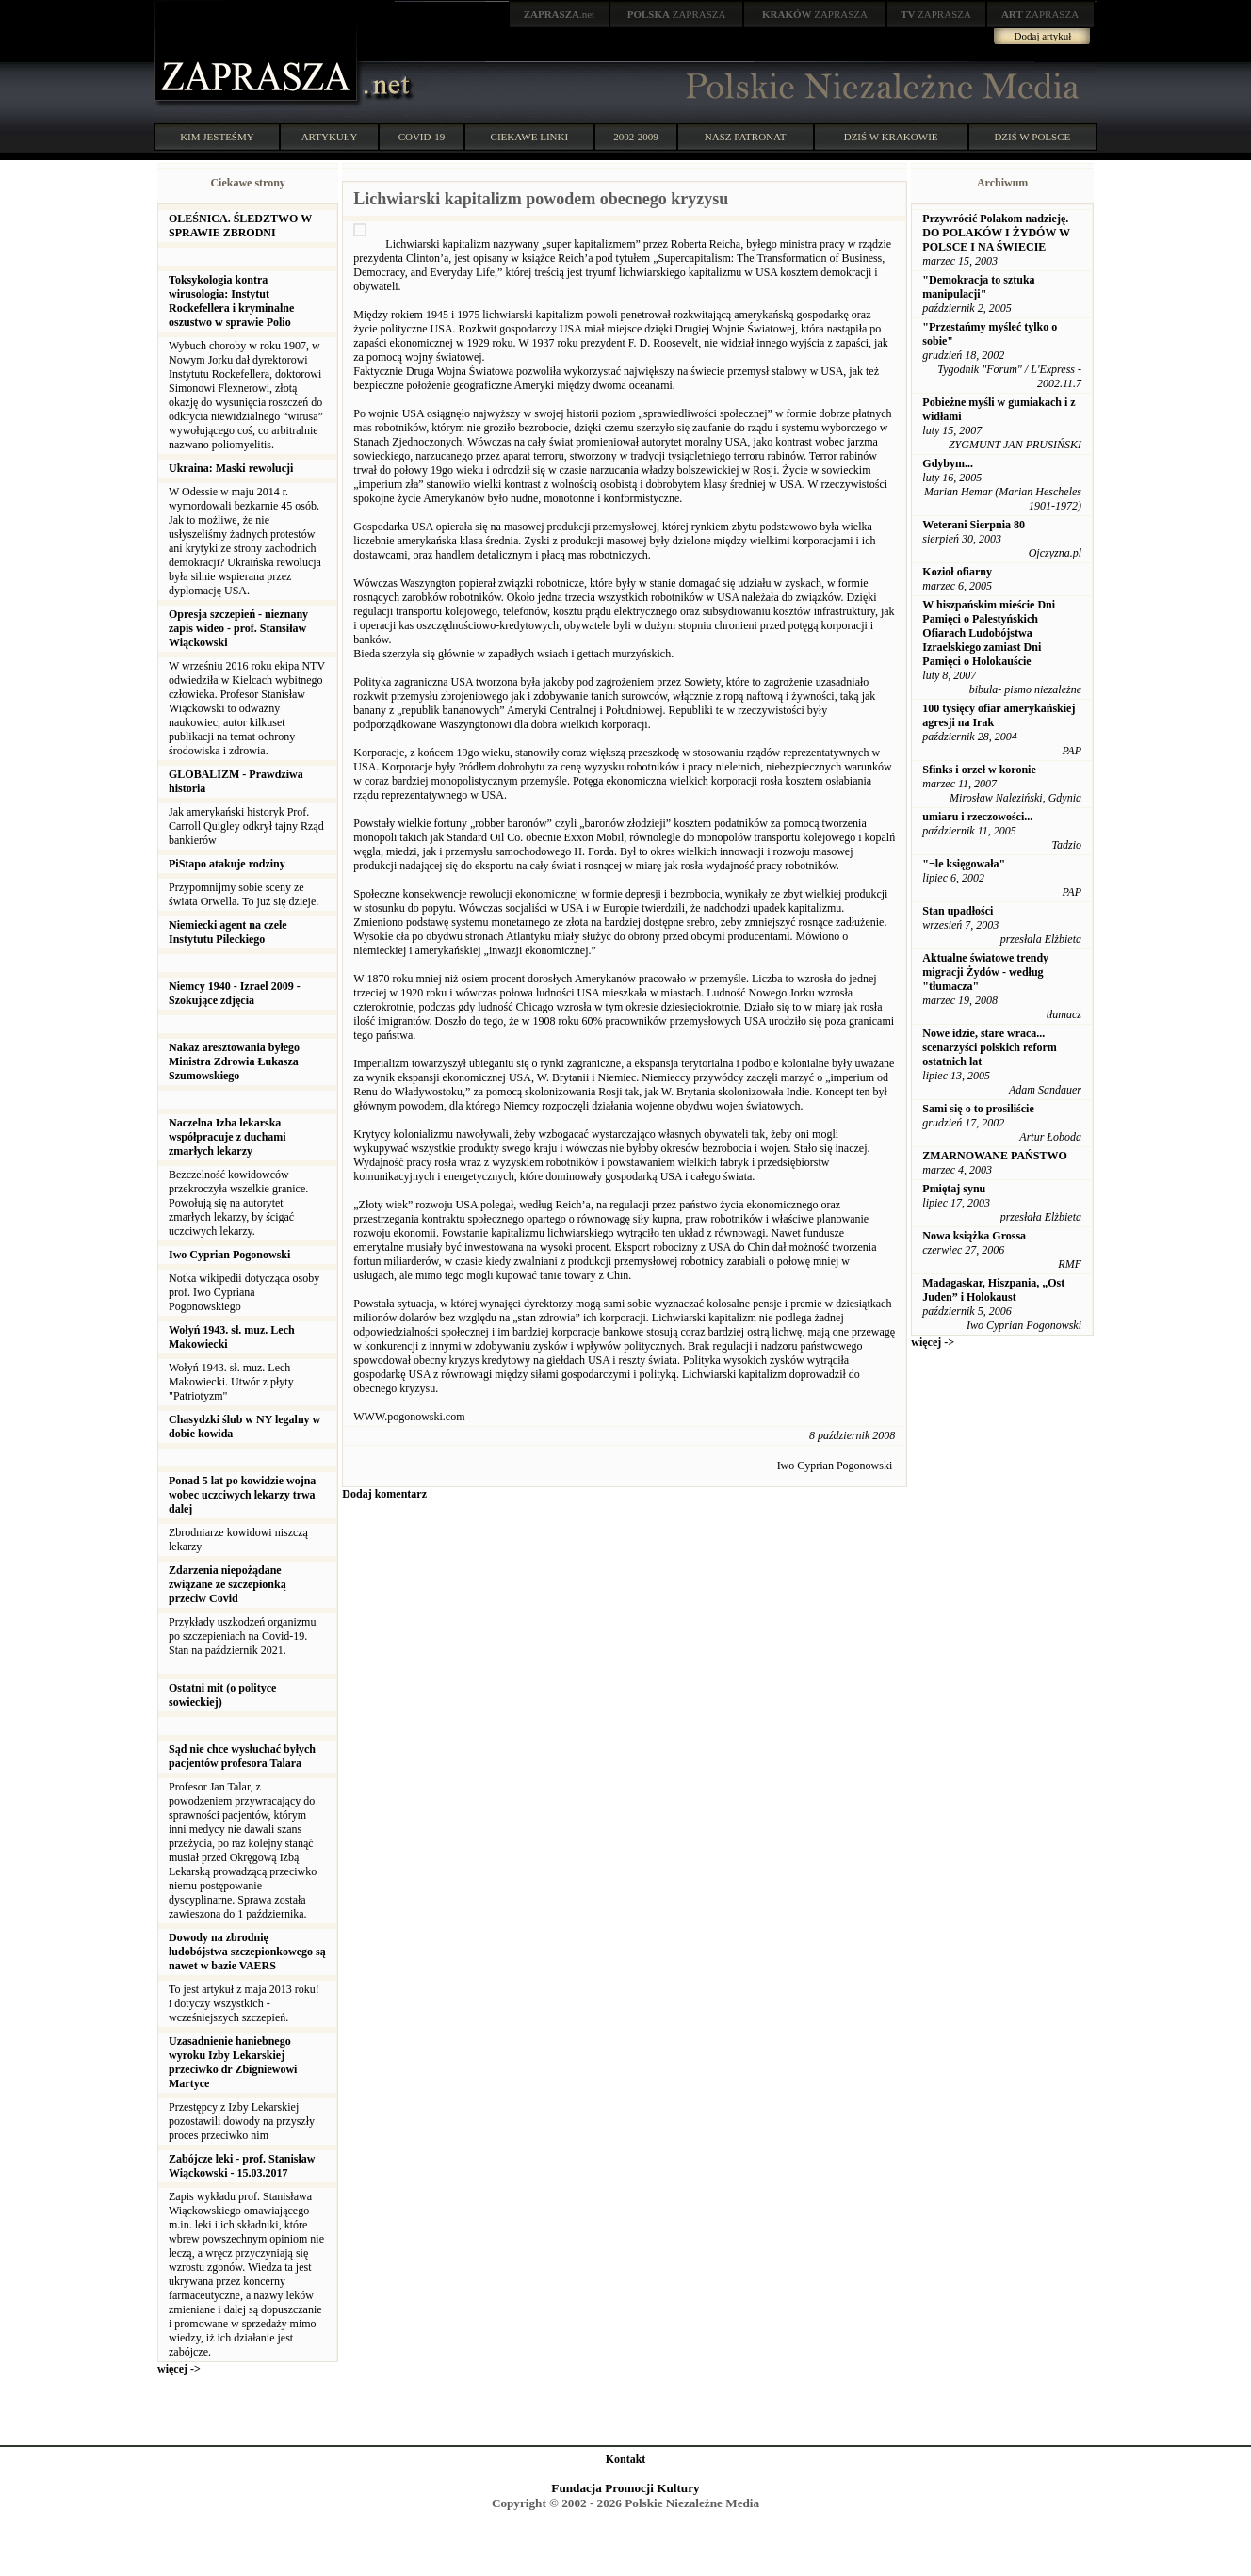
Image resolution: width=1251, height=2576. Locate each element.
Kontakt (626, 2459)
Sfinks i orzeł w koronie (978, 769)
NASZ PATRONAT (746, 136)
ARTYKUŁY (329, 136)
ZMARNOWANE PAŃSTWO (994, 1155)
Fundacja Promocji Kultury (625, 2488)
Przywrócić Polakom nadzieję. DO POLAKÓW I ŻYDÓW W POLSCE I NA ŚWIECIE (995, 232)
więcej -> (179, 2368)
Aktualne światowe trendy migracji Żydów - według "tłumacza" (985, 972)
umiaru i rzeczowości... (977, 816)
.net (559, 14)
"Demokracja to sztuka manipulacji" (978, 286)
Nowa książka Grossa (974, 1235)
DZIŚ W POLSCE (1032, 136)
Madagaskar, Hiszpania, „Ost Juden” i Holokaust (993, 1290)
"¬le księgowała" (963, 863)
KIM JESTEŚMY (217, 136)
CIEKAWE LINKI (530, 136)
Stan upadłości (957, 910)
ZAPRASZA (676, 14)
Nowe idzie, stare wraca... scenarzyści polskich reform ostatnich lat (989, 1047)
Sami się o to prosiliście (977, 1108)
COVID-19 (422, 136)
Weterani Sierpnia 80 (973, 524)
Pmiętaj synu (953, 1188)
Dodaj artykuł (1043, 35)
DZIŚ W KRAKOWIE (891, 136)
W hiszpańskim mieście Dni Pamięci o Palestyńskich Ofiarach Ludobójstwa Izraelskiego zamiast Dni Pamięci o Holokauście (988, 633)
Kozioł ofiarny (957, 571)
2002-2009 (635, 136)
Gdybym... (947, 463)
